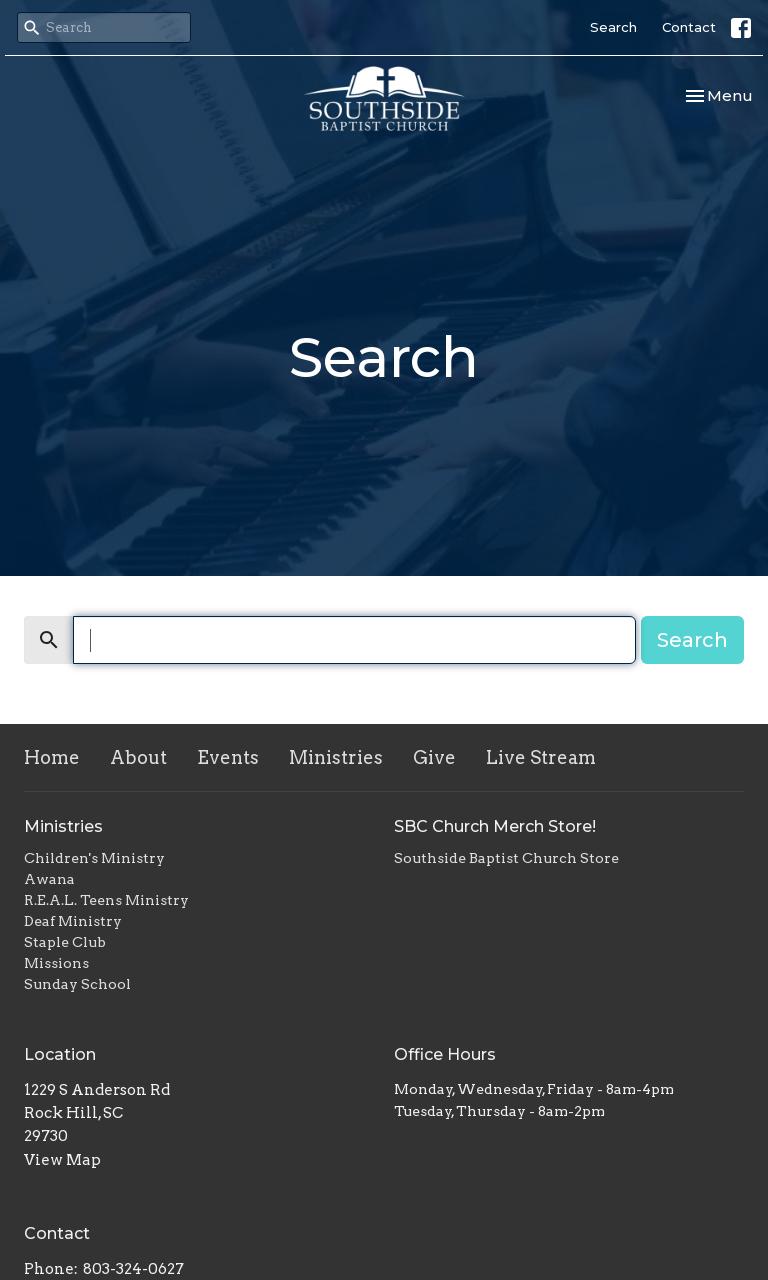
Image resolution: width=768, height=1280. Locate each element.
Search (613, 27)
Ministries (336, 757)
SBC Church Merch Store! (495, 826)
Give (434, 757)
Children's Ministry (94, 858)
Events (228, 757)
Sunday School (77, 984)
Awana (49, 879)
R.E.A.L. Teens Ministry (106, 900)
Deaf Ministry (73, 921)
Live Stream (541, 757)
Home (52, 757)
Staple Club (65, 942)
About (138, 757)
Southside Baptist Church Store (506, 858)
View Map (62, 1160)
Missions (56, 963)
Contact (689, 27)
